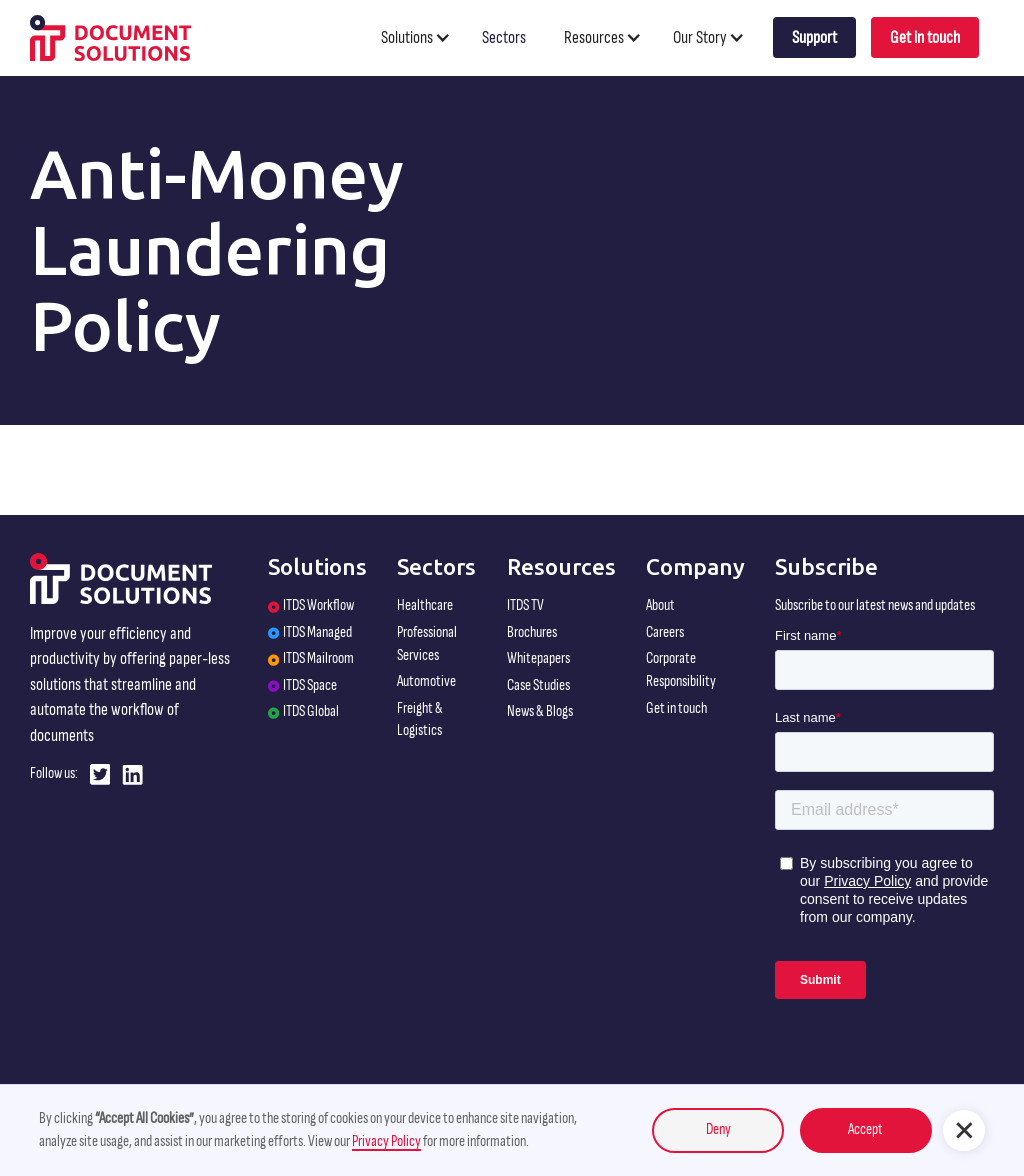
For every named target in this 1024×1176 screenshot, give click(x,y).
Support (814, 37)
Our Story (700, 37)
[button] (425, 37)
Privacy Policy (386, 1141)
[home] (110, 37)
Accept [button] (865, 1129)
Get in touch (925, 37)
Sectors (504, 37)
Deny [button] (718, 1129)
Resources (594, 37)
